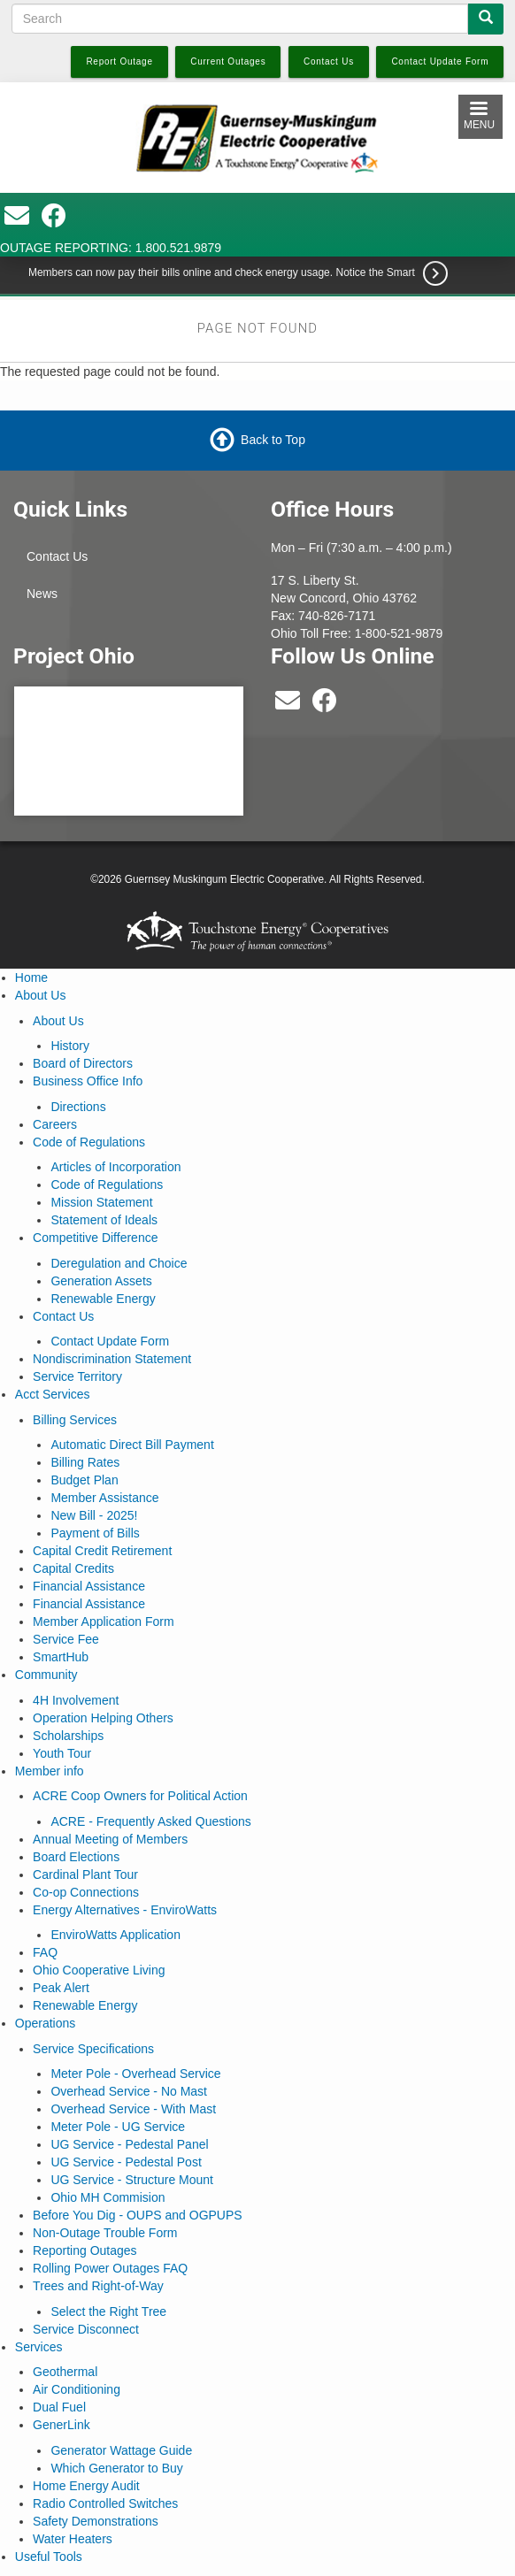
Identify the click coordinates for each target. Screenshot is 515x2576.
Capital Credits (73, 1568)
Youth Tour (62, 1753)
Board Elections (76, 1857)
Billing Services (75, 1420)
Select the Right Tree (108, 2311)
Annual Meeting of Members (110, 1839)
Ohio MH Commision (107, 2197)
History (69, 1046)
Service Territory (77, 1376)
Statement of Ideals (104, 1220)
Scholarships (68, 1736)
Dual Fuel (59, 2407)
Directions (77, 1107)
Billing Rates (84, 1462)
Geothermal (65, 2372)
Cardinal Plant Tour (85, 1874)
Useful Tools (48, 2556)
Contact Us (57, 556)
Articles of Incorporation (115, 1167)
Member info (49, 1771)
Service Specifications (93, 2049)
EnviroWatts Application (115, 1935)
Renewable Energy (102, 1299)
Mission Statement (101, 1202)
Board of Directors (83, 1063)
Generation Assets (100, 1281)
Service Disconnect (86, 2329)
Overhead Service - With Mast (133, 2109)
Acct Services (52, 1394)
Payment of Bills (94, 1533)
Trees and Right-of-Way (98, 2286)
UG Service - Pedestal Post (125, 2162)
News (42, 593)
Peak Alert (61, 1988)
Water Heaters (72, 2539)
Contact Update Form (109, 1341)
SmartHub (60, 1657)
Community (46, 1675)
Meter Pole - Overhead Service (135, 2073)
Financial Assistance (89, 1586)
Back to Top (273, 440)
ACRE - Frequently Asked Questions (150, 1821)
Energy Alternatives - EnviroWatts (125, 1910)
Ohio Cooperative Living (99, 1970)
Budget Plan (84, 1480)
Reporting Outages (85, 2250)
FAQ (45, 1952)
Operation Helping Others (103, 1718)
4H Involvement (76, 1700)
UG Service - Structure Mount (131, 2180)
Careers (55, 1124)
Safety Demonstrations (95, 2521)
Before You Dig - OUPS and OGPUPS (137, 2215)
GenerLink (61, 2425)
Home (31, 977)
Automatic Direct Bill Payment (131, 1445)
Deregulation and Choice (118, 1263)
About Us (40, 995)
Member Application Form (103, 1621)
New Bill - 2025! (93, 1515)
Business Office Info (87, 1081)
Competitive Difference (95, 1237)
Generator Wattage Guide (121, 2450)
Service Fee (66, 1639)
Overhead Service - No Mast (128, 2091)
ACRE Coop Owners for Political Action (140, 1796)
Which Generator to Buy (116, 2468)
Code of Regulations (89, 1142)
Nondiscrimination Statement (112, 1359)
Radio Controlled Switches (105, 2503)
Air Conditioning (76, 2389)
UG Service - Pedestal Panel (129, 2144)
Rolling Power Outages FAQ (110, 2268)
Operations (45, 2023)
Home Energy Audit (86, 2486)
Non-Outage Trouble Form (105, 2233)
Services (39, 2347)
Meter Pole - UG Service (117, 2127)
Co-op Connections (86, 1892)
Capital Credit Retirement (102, 1551)
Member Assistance (104, 1498)
